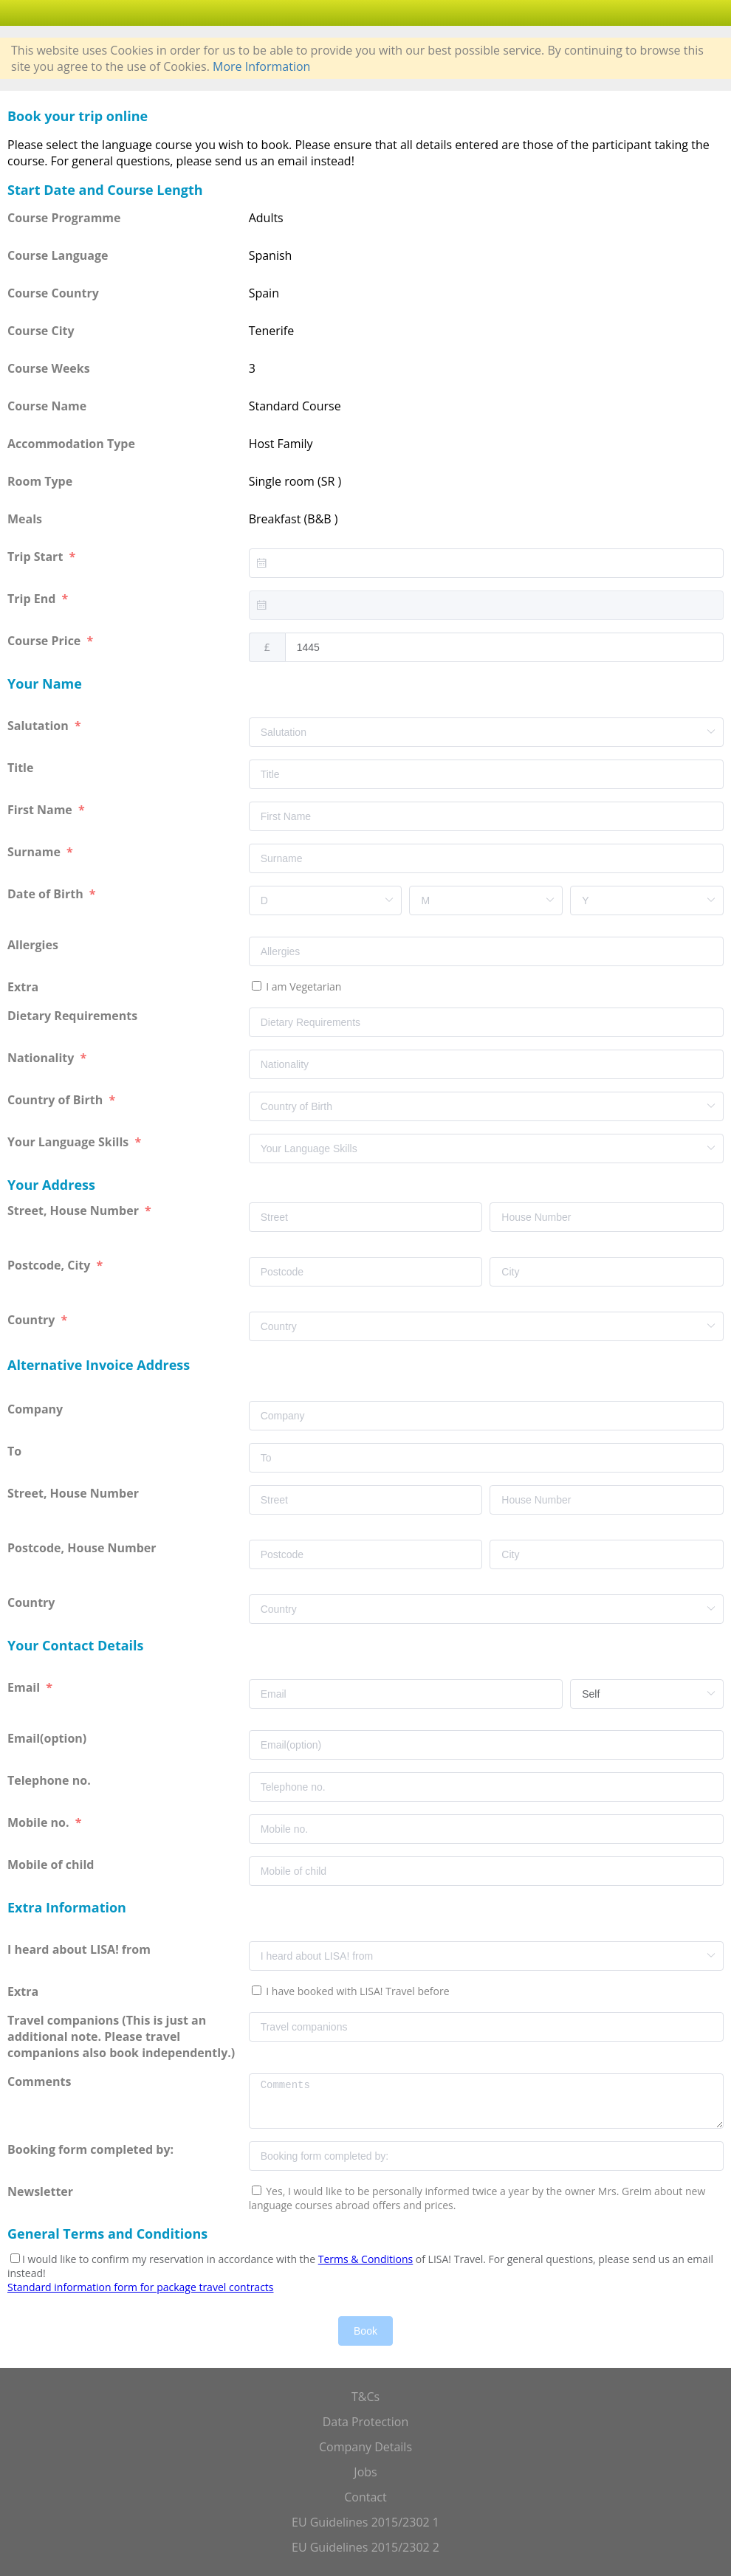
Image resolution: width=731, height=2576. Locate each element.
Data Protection (366, 2422)
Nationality (42, 1058)
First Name (41, 810)
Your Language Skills (69, 1142)
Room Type (39, 481)
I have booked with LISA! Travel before (357, 1991)
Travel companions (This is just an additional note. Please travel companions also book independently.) (121, 2036)
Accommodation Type (71, 443)
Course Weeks (48, 368)
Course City (41, 331)
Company (36, 1409)
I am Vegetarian (303, 986)
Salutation (39, 725)
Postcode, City (50, 1265)
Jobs (365, 2472)
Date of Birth (46, 894)
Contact (365, 2497)
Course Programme (64, 218)
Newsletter (40, 2191)
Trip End (32, 598)
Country (32, 1320)
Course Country (53, 293)
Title (22, 768)
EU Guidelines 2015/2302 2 (365, 2547)
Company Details (365, 2447)
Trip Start (36, 556)
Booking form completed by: (91, 2149)
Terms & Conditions (365, 2259)
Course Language (57, 255)
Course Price (45, 641)
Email (25, 1687)
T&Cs (365, 2397)
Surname (35, 852)
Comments (41, 2081)
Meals (24, 519)
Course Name (46, 406)
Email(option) (48, 1738)
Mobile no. (39, 1822)
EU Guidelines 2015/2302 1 (365, 2522)
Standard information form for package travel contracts (140, 2287)
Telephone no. (50, 1780)
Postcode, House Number (83, 1548)
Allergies (34, 945)
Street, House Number (74, 1210)
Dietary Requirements (73, 1016)
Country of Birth (56, 1100)
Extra (25, 987)
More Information (261, 66)
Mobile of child (52, 1864)
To (15, 1451)
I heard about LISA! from (80, 1949)
